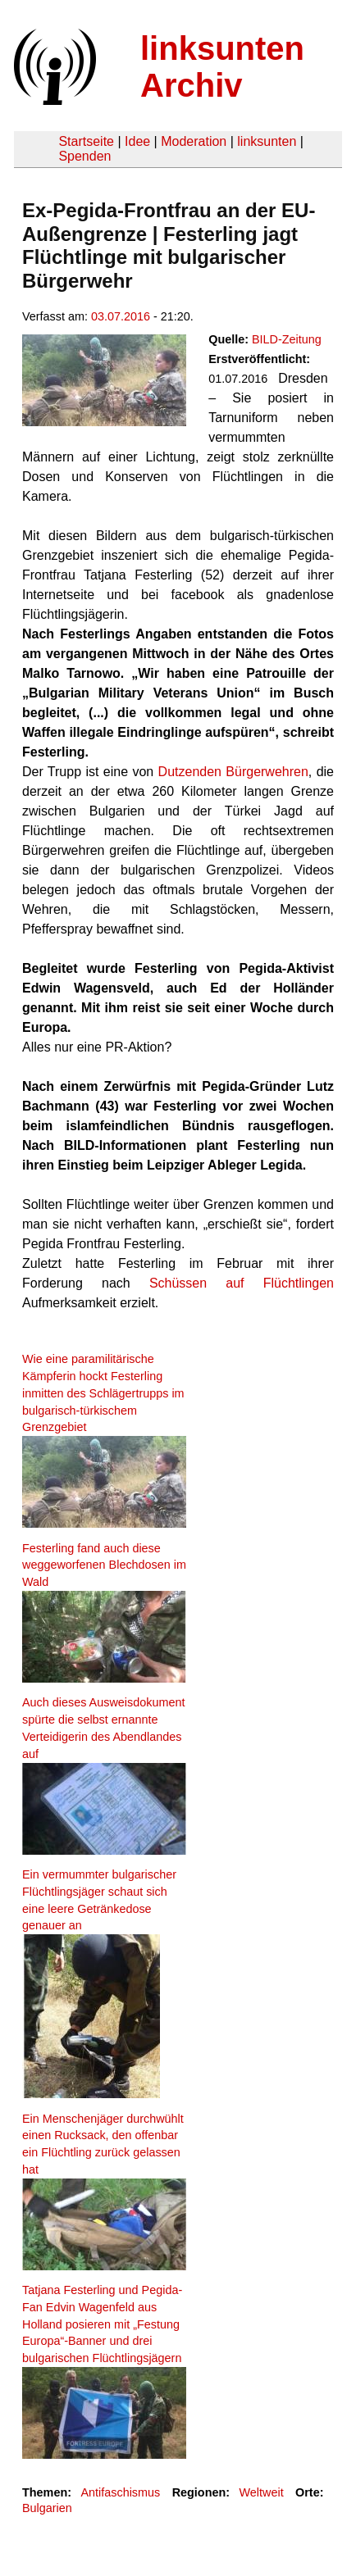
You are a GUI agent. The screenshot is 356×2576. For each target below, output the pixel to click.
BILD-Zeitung (287, 339)
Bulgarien (47, 2508)
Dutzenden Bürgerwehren (233, 772)
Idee (137, 141)
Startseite (86, 141)
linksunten (266, 141)
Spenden (84, 156)
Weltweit (262, 2492)
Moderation (193, 141)
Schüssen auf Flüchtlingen (241, 1283)
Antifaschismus (120, 2492)
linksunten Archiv (222, 66)
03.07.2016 (120, 316)
